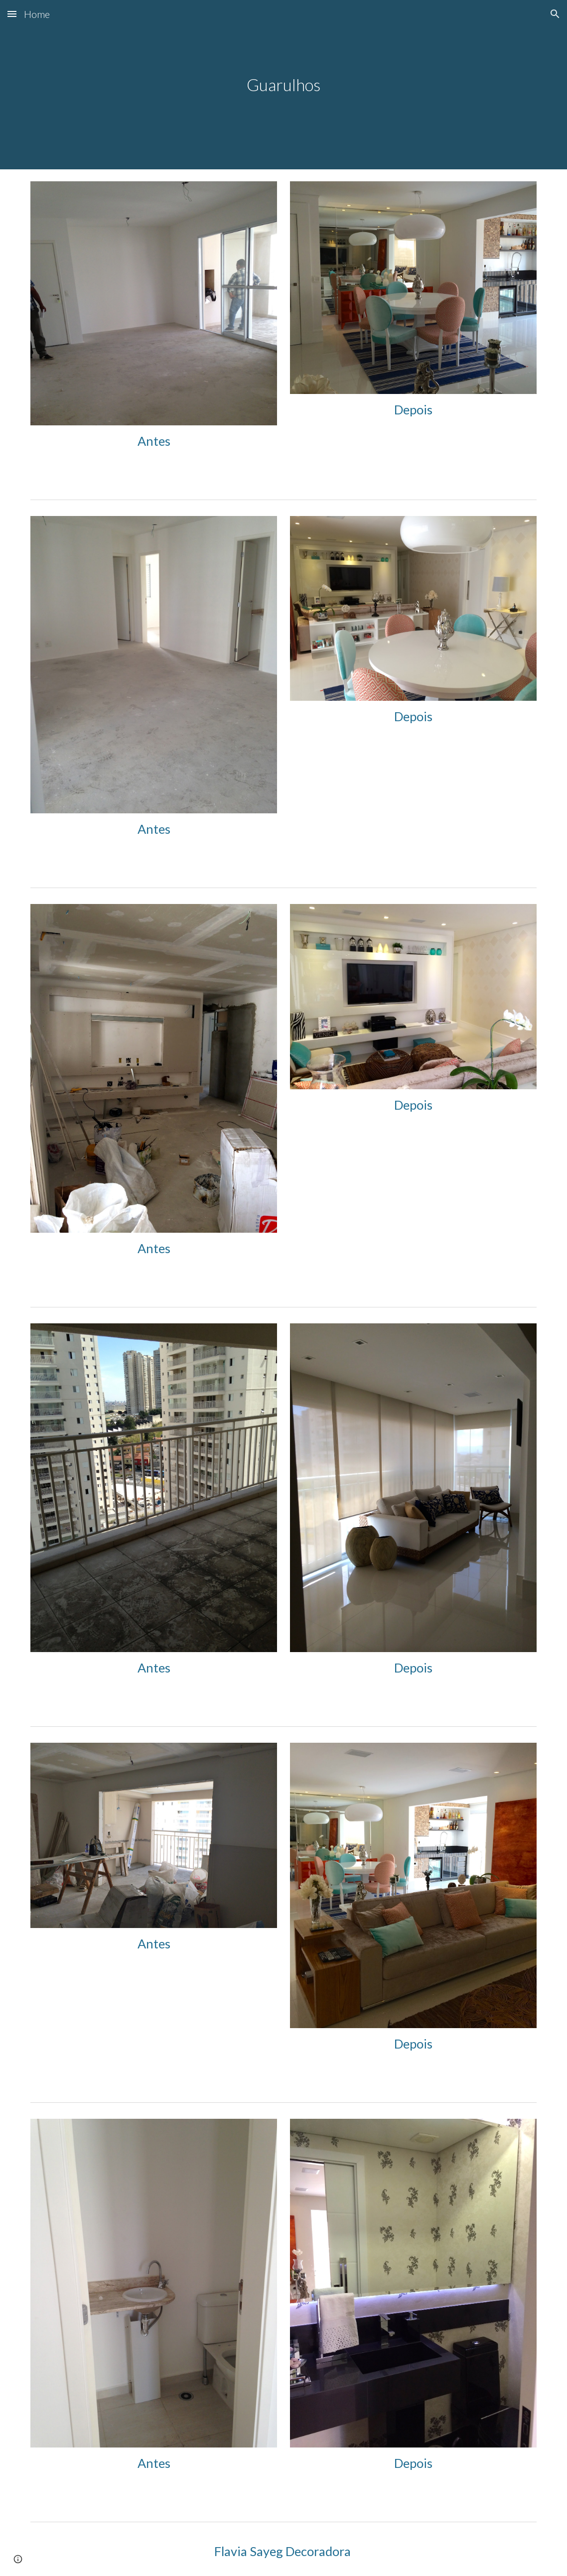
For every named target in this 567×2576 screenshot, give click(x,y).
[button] (12, 13)
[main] (283, 85)
